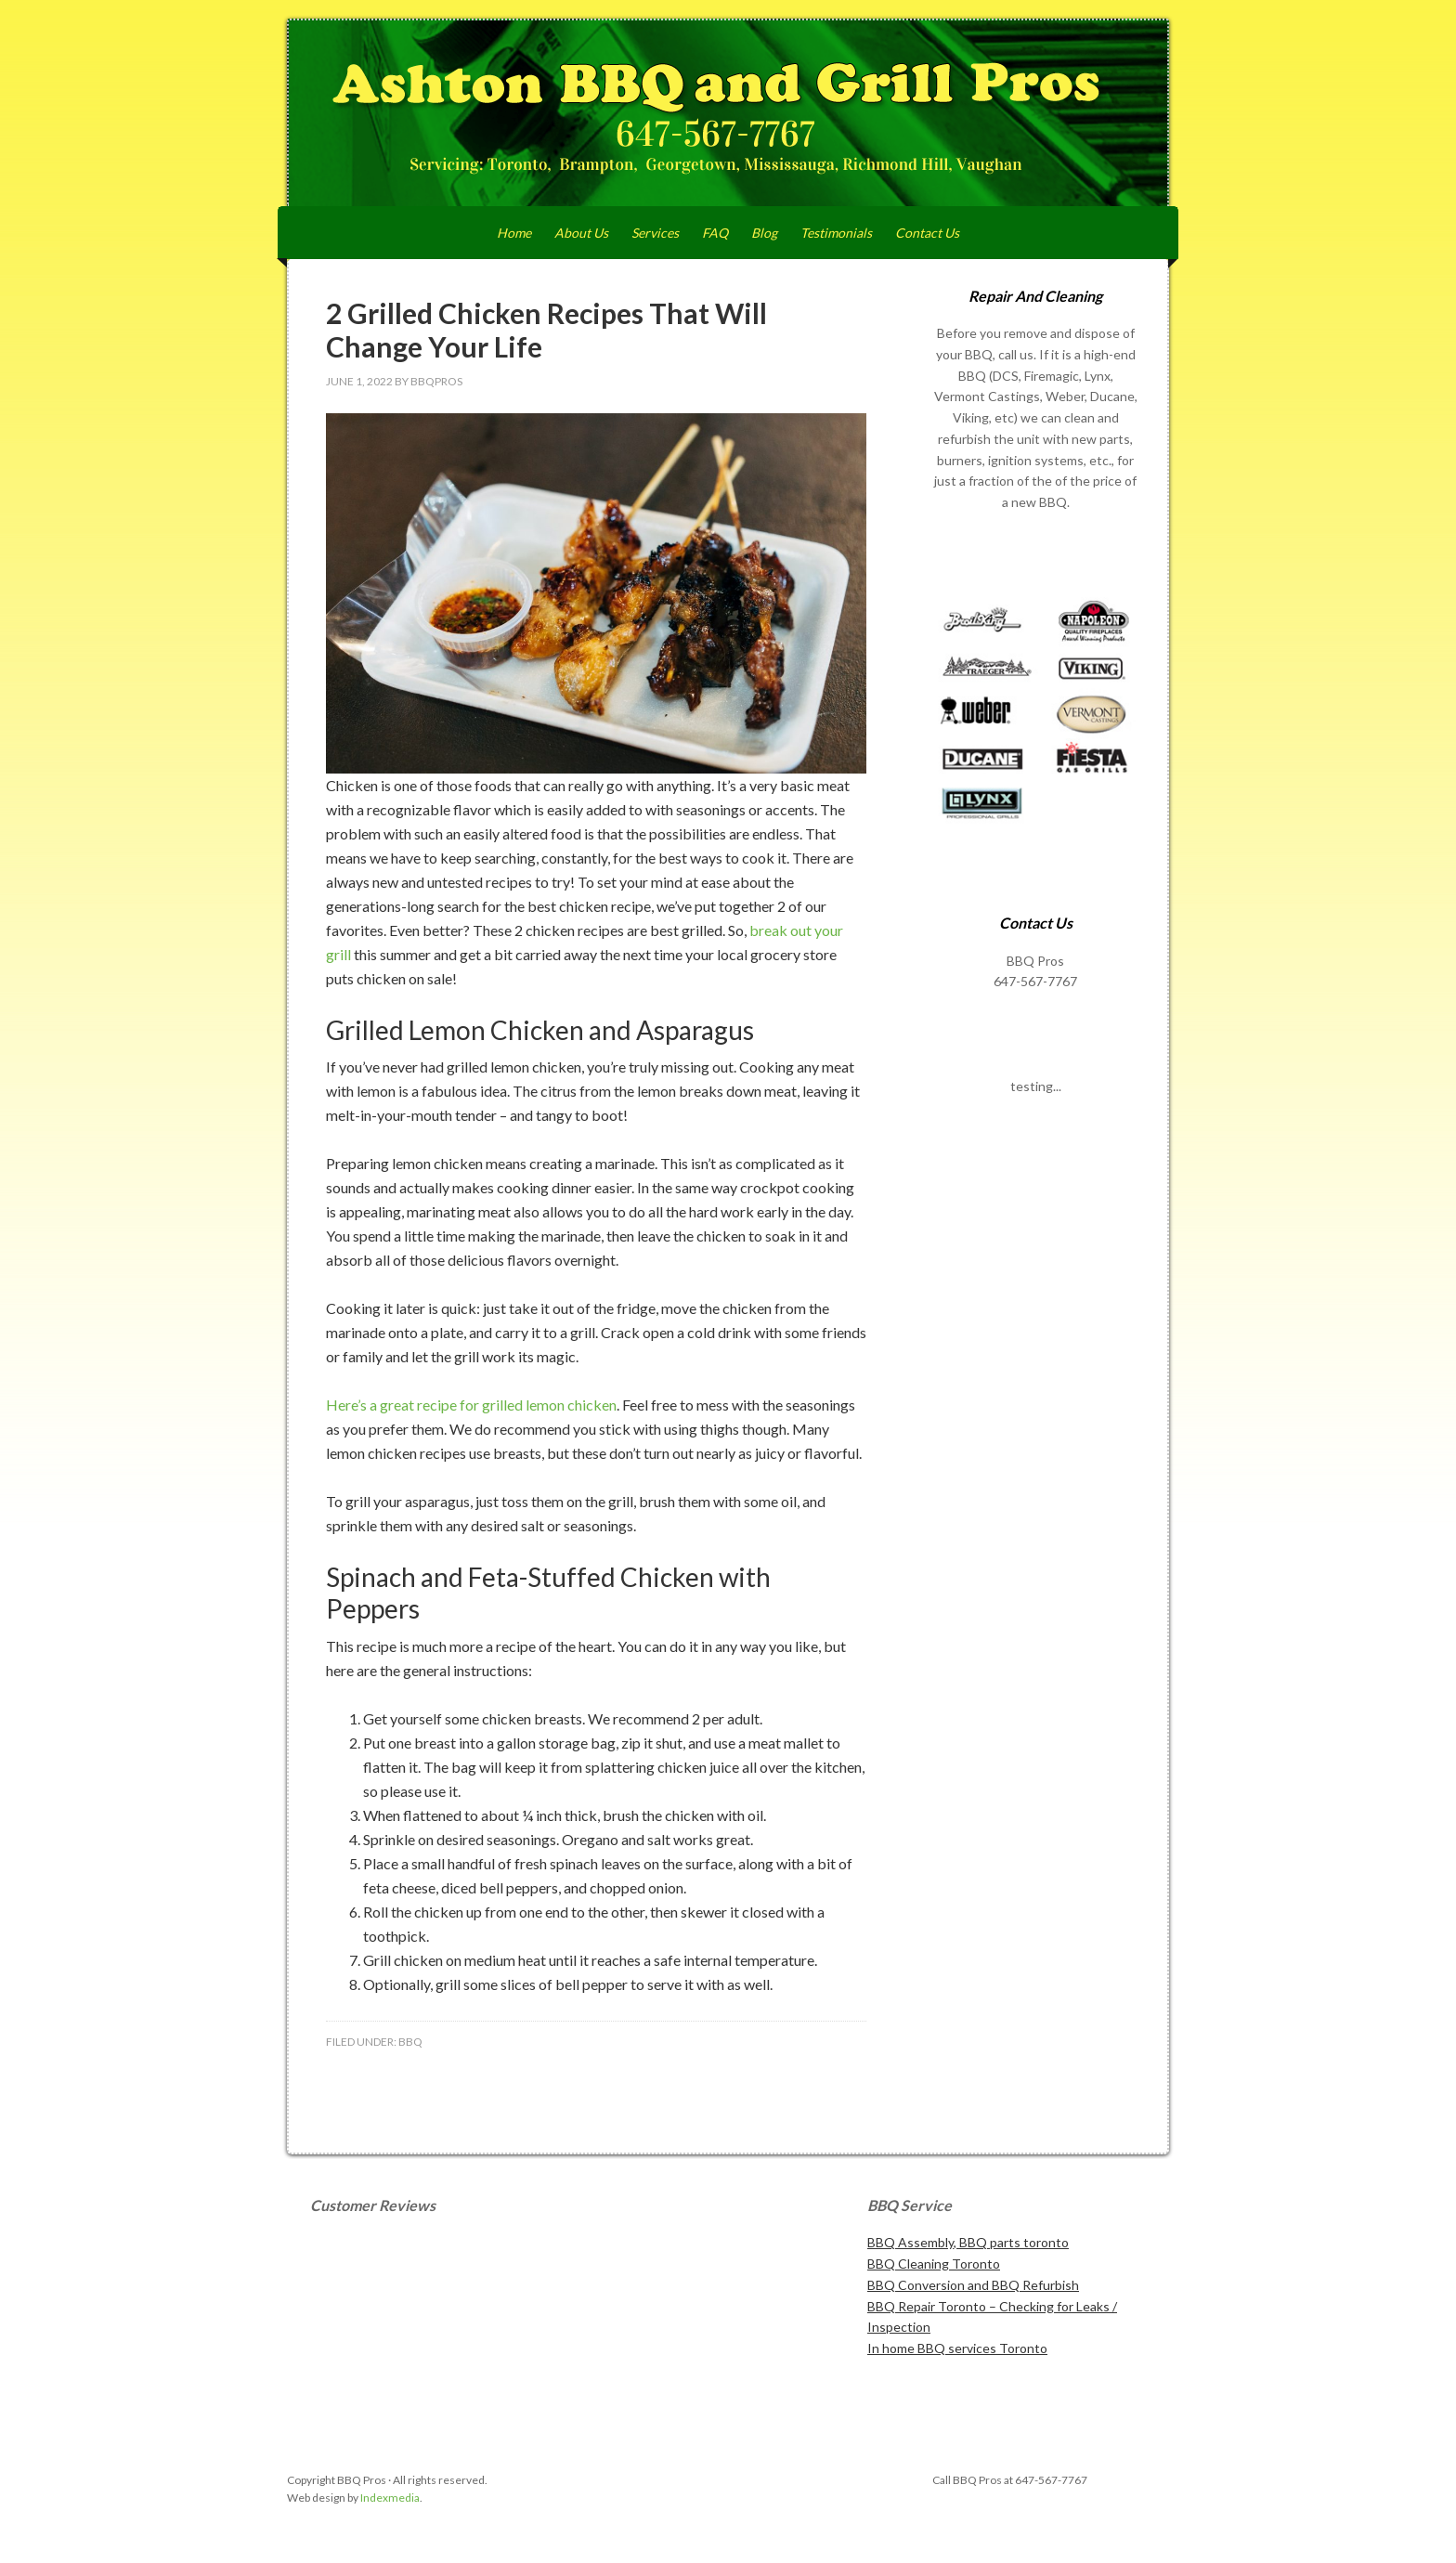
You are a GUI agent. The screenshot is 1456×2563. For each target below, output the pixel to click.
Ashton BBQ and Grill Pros (728, 113)
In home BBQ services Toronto (957, 2348)
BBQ (410, 2042)
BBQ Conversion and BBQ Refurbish (973, 2285)
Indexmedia (390, 2497)
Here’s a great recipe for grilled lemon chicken (471, 1404)
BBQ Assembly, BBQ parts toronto (968, 2242)
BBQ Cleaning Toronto (933, 2263)
